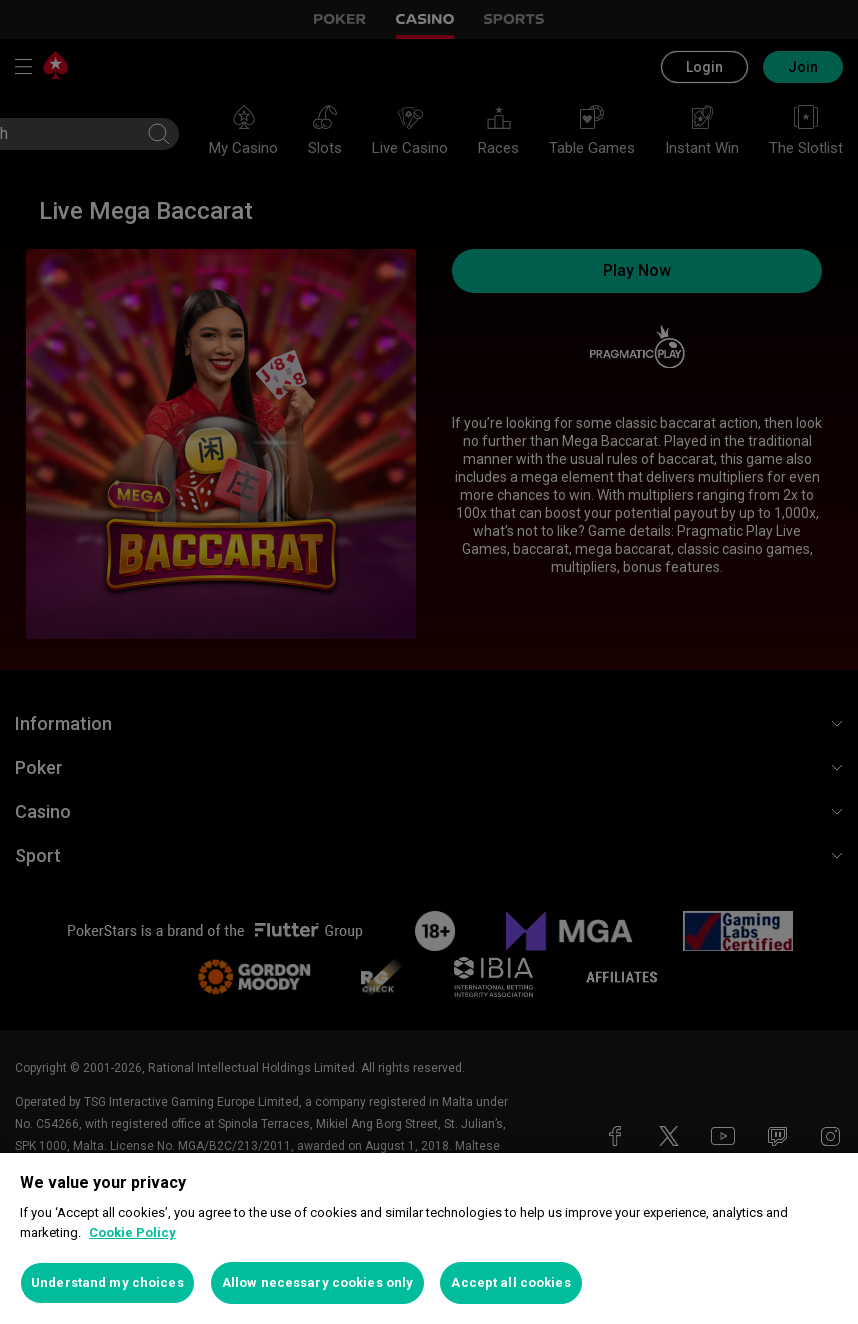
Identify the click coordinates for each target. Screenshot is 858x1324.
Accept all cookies (510, 1282)
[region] (429, 1238)
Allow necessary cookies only (318, 1282)
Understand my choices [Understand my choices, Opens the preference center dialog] (107, 1282)
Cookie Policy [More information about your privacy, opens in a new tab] (132, 1232)
